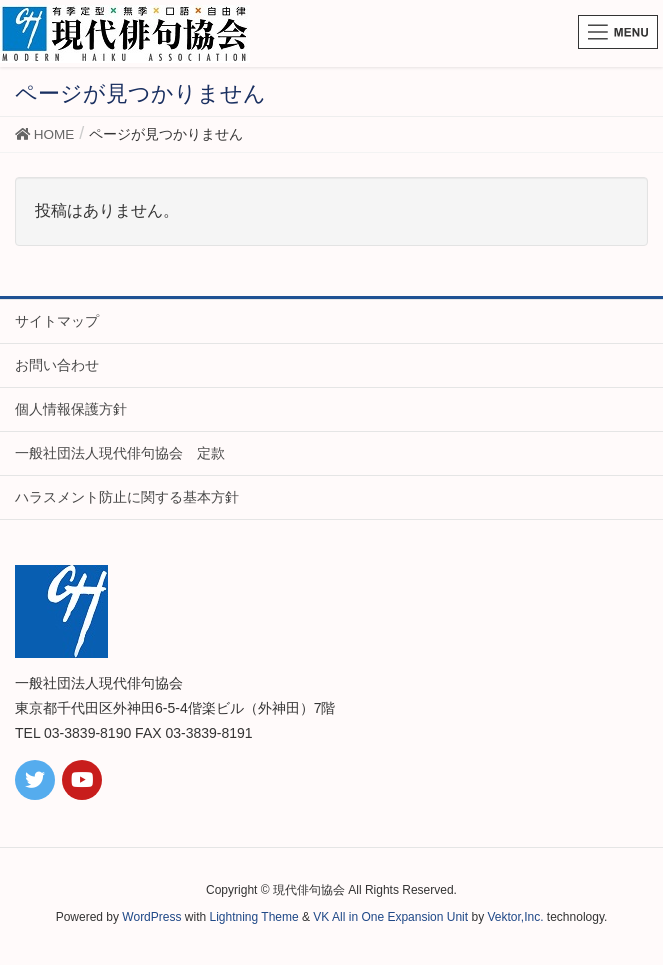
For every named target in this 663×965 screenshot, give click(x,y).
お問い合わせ (57, 365)
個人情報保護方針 (71, 409)
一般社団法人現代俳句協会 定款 (120, 453)
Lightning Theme (254, 917)
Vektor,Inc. (515, 917)
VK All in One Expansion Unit (390, 917)
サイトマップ (57, 321)
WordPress (151, 917)
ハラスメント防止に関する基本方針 (127, 497)
